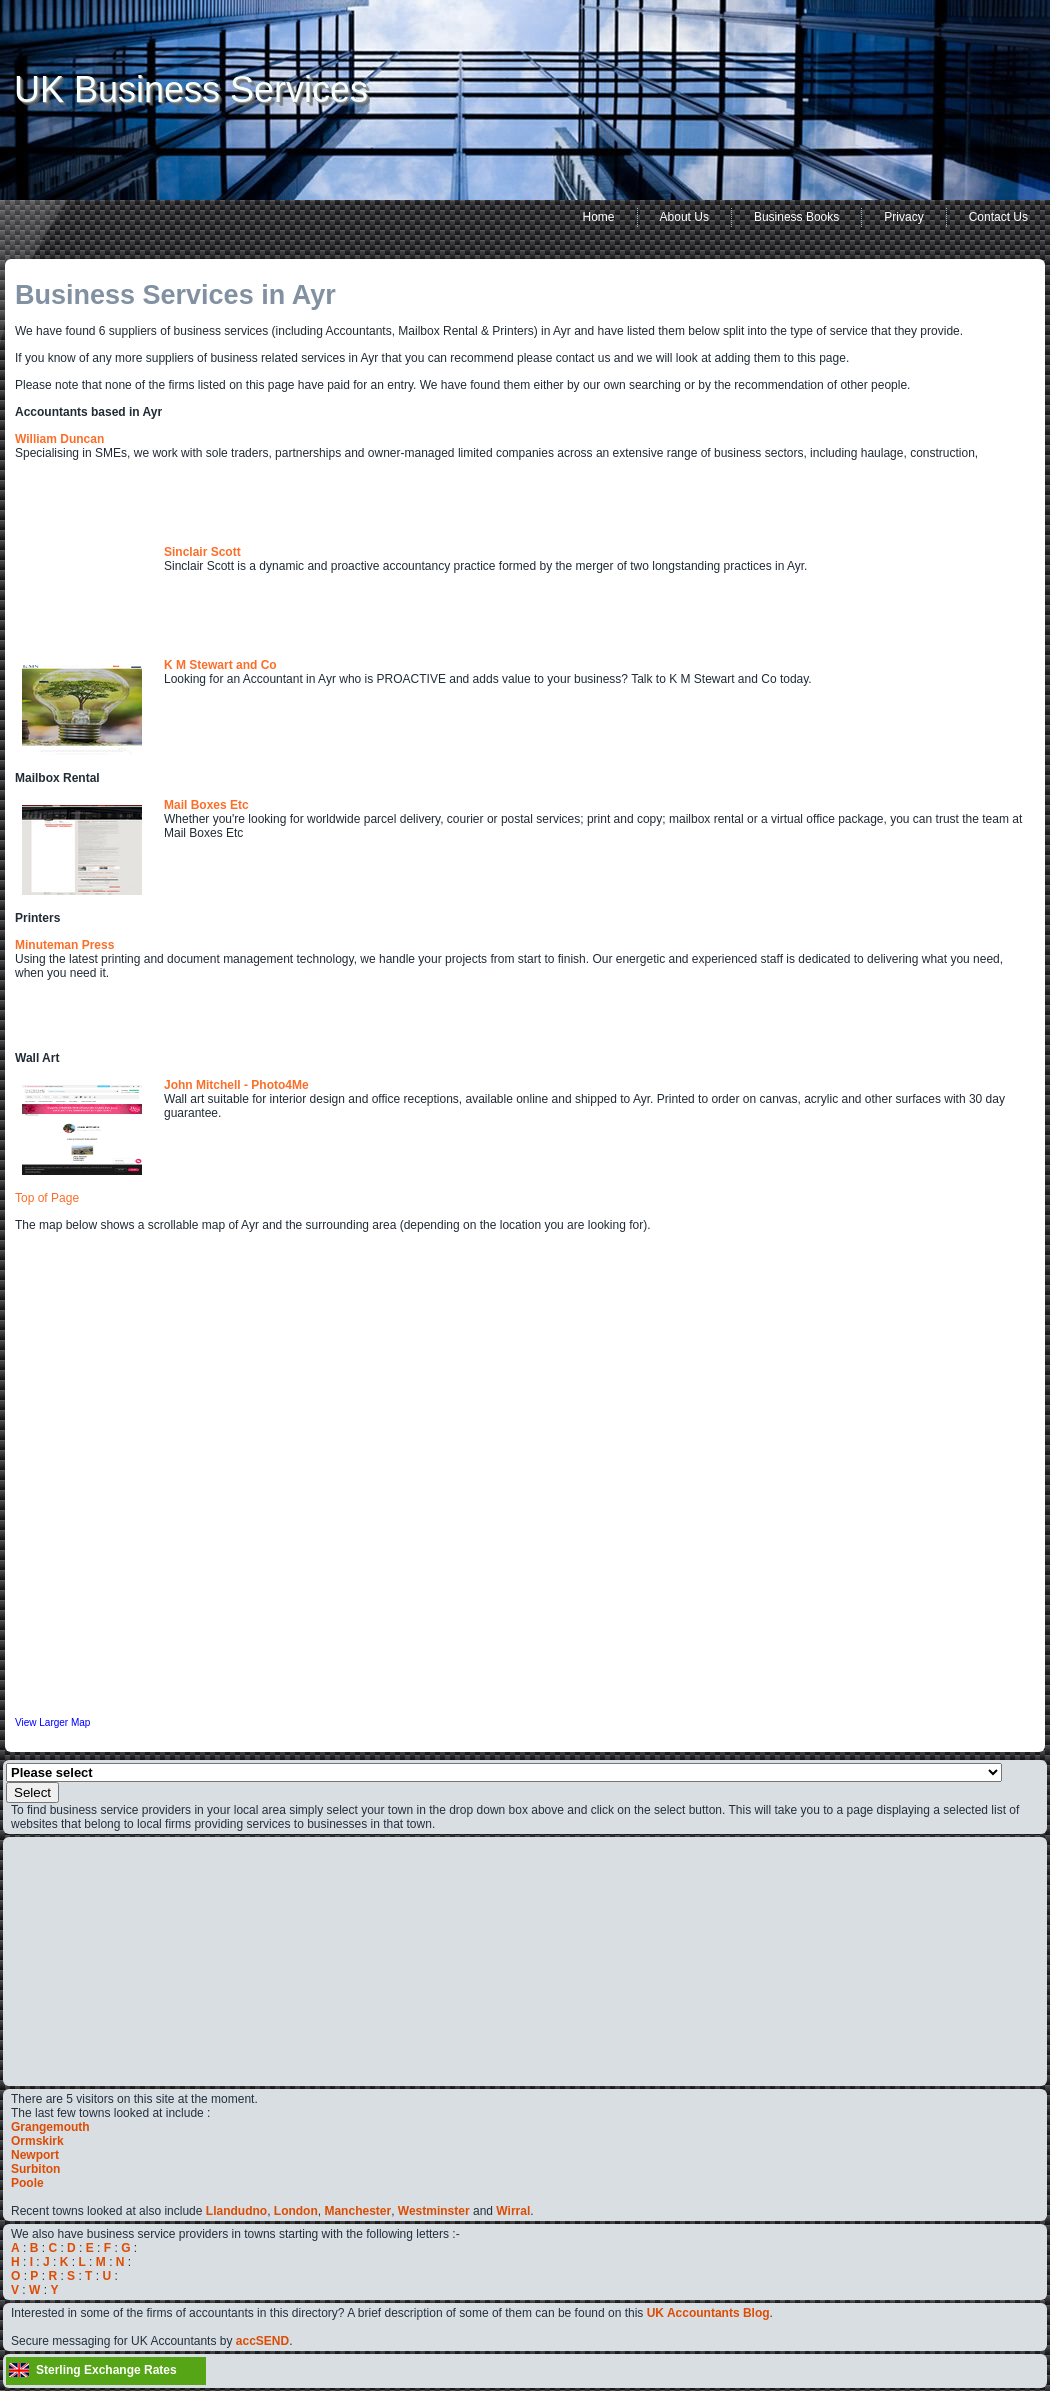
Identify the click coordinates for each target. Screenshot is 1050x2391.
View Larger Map (52, 1722)
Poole (27, 2183)
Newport (35, 2155)
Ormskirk (37, 2141)
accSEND (262, 2341)
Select (32, 1792)
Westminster (434, 2211)
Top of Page (47, 1198)
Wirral (513, 2211)
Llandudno (236, 2211)
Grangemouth (50, 2127)
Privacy (903, 217)
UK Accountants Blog (708, 2313)
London (296, 2211)
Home (599, 217)
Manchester (357, 2211)
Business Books (796, 217)
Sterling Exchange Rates (106, 2370)
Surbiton (35, 2169)
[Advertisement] (71, 1960)
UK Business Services (191, 89)
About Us (684, 217)
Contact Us (998, 217)
